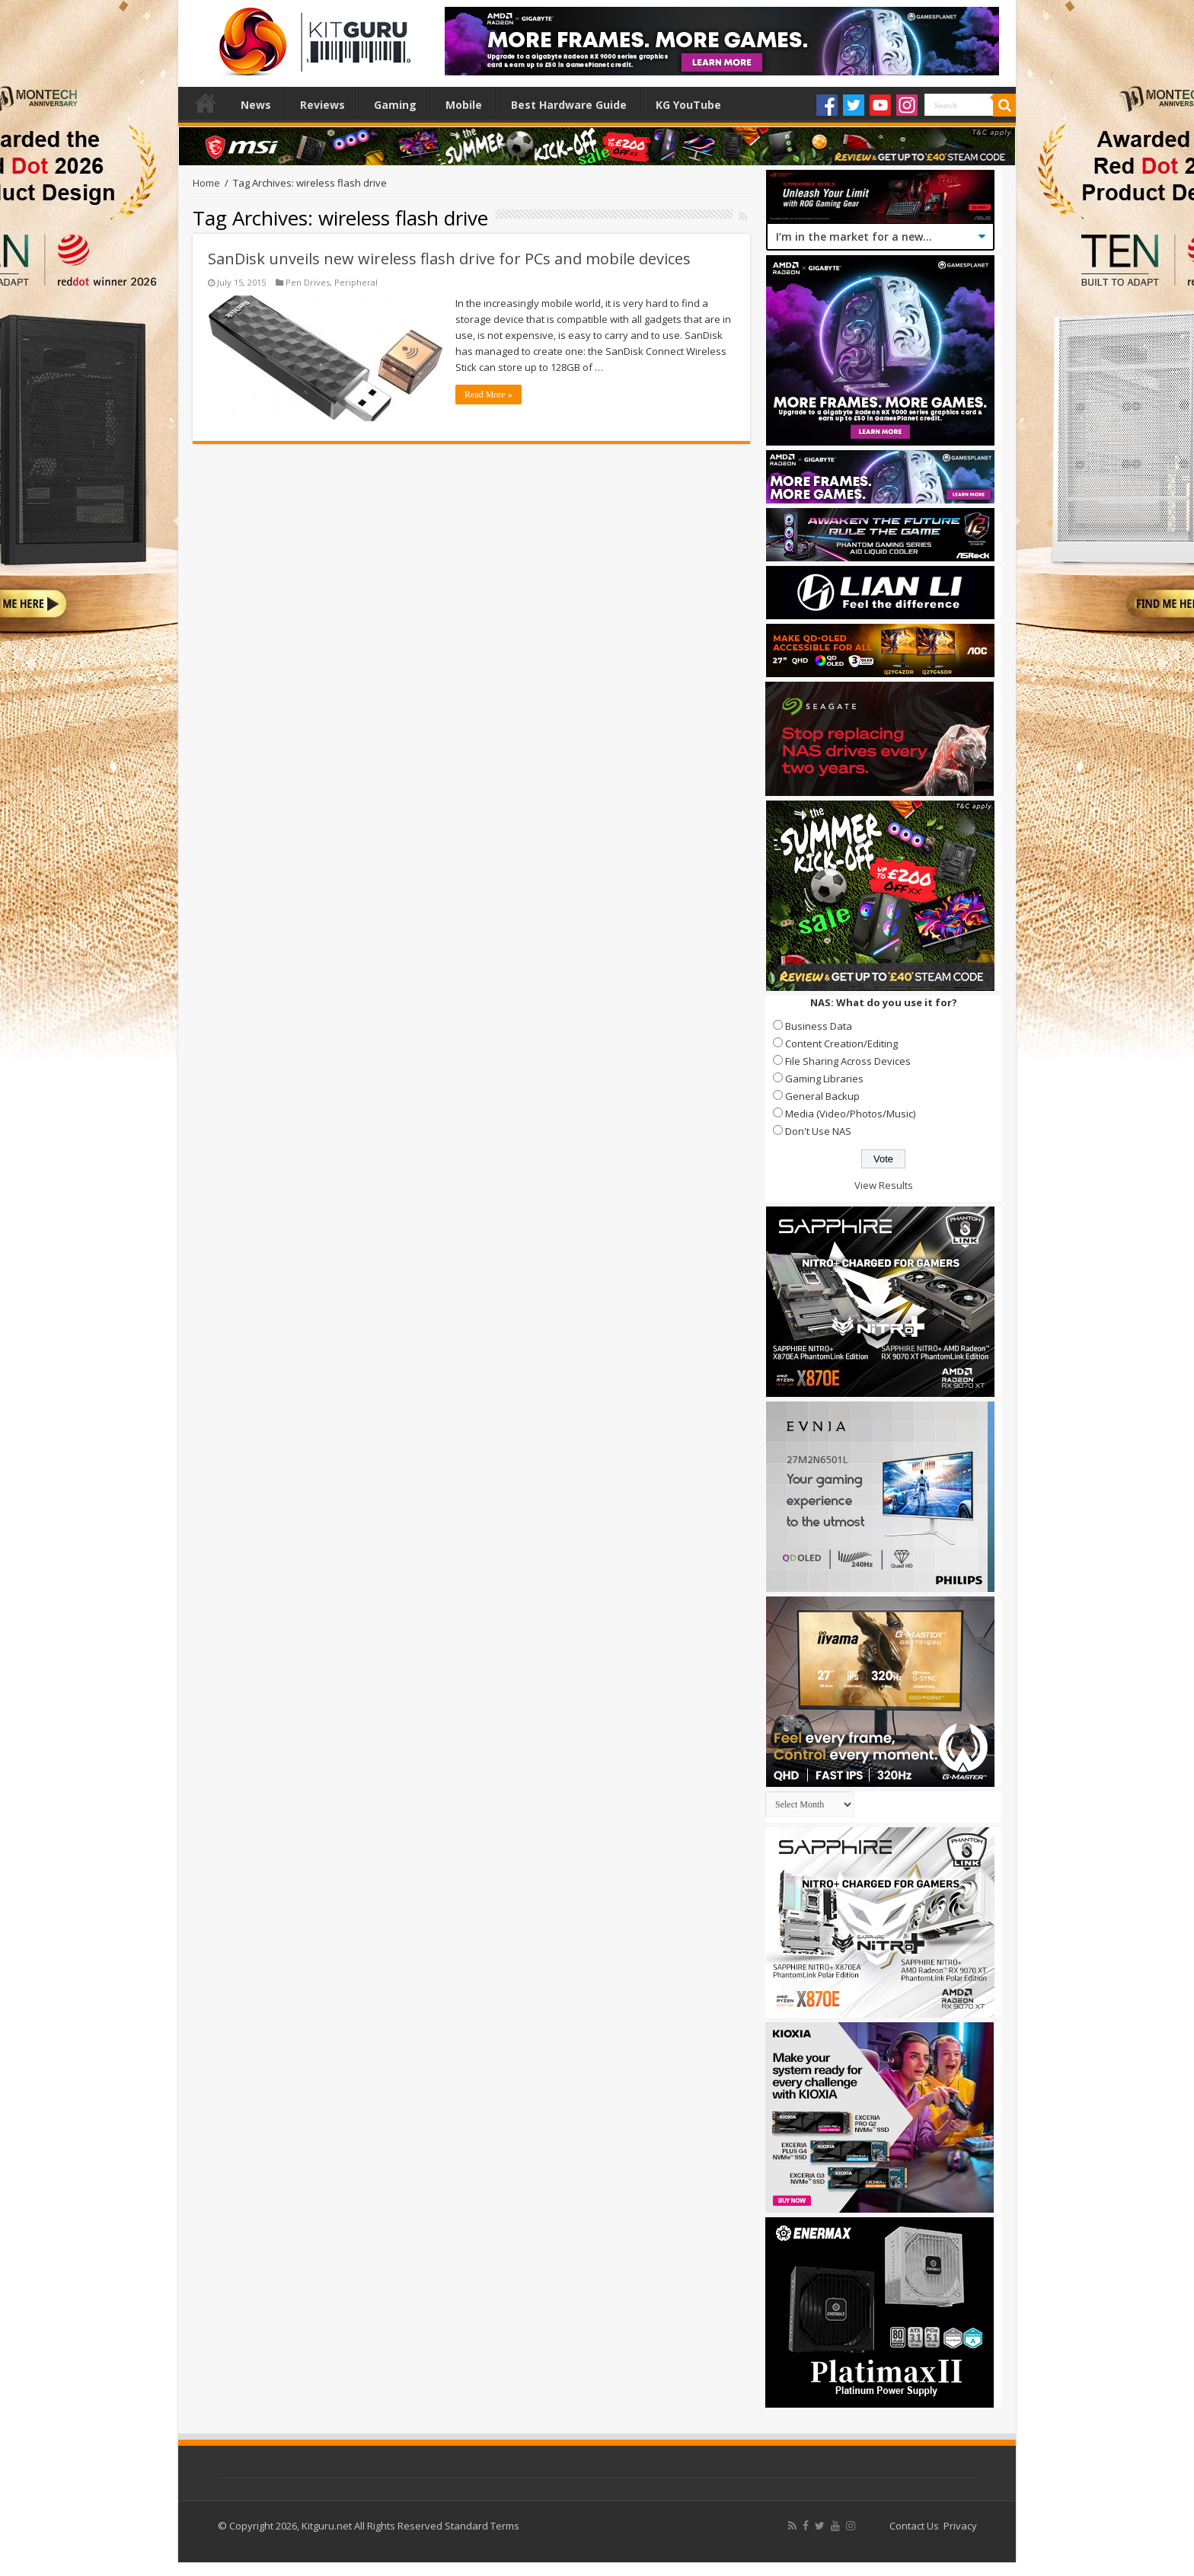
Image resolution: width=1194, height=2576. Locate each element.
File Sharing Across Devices (848, 1061)
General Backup (822, 1096)
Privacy (960, 2526)
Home (205, 103)
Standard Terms (482, 2526)
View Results (883, 1185)
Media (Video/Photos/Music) (850, 1113)
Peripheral (356, 282)
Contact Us (914, 2526)
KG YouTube (688, 104)
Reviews (322, 104)
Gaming (395, 104)
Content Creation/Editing (841, 1043)
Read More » (488, 394)
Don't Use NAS (818, 1131)
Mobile (463, 104)
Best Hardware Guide (569, 104)
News (256, 104)
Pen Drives (308, 282)
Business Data (818, 1026)
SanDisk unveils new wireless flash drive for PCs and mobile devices (449, 258)
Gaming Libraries (824, 1078)
